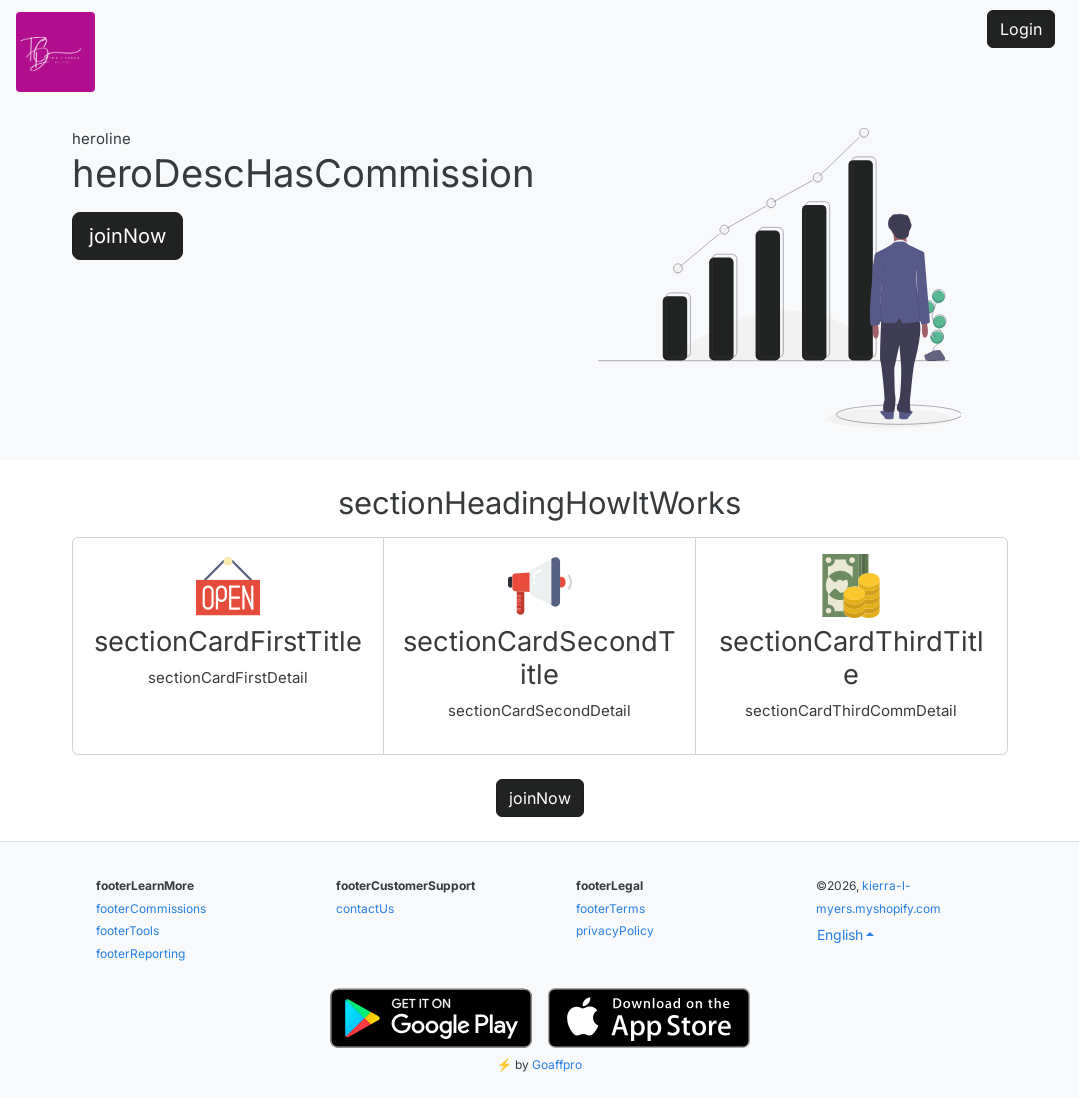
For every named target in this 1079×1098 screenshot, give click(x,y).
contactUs (365, 908)
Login (1021, 29)
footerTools (127, 930)
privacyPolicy (615, 930)
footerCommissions (151, 908)
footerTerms (610, 908)
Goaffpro (557, 1064)
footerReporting (140, 953)
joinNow (127, 236)
